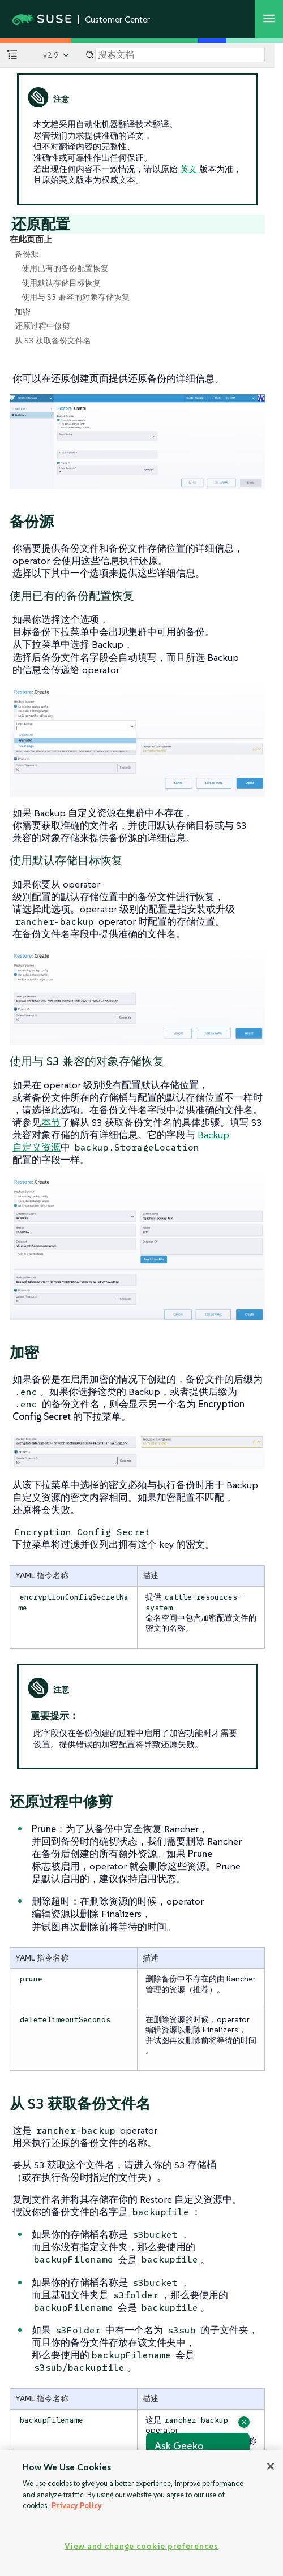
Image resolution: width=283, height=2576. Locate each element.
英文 (189, 168)
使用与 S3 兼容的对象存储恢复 (76, 297)
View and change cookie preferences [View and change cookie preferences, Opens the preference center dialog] (141, 2546)
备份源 (26, 254)
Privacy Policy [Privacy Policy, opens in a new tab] (77, 2505)
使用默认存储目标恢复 (61, 283)
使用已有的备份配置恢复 (65, 268)
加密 (23, 312)
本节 (51, 1122)
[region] (141, 2513)
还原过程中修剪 (42, 326)
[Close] (270, 2466)
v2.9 (51, 55)
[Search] (180, 55)
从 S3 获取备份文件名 (53, 340)
